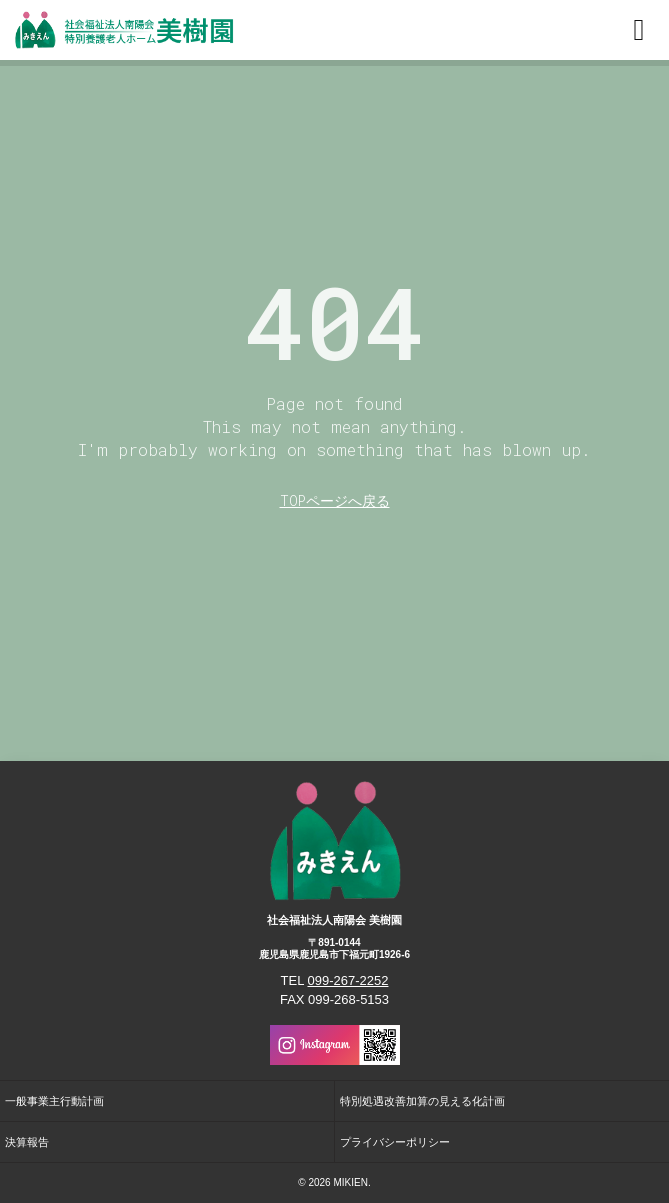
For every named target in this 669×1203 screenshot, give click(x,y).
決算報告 (27, 1142)
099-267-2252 (348, 980)
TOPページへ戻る (335, 500)
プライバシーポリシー (395, 1142)
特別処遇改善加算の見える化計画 (422, 1101)
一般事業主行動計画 (54, 1101)
